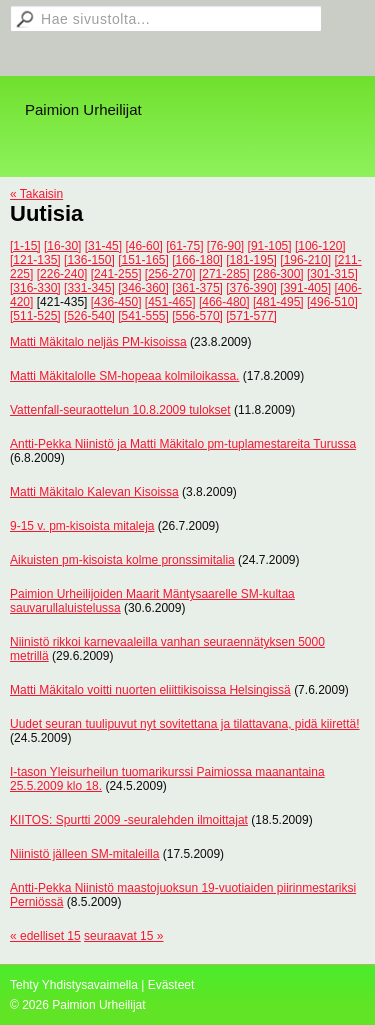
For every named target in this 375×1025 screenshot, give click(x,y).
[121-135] (35, 260)
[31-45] (103, 246)
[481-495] (278, 302)
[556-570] (197, 316)
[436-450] (116, 302)
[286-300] (278, 274)
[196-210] (305, 260)
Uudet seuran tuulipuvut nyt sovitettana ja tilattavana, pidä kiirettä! (185, 724)
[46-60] (143, 246)
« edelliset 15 (45, 936)
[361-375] (197, 288)
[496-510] (332, 302)
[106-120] (320, 246)
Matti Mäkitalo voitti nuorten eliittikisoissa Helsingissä (150, 690)
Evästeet (171, 985)
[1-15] (25, 246)
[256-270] (170, 274)
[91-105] (270, 246)
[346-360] (143, 288)
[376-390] (251, 288)
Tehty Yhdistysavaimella (74, 985)
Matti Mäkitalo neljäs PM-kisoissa (98, 342)
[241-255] (116, 274)
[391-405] (305, 288)
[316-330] (35, 288)
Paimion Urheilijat (83, 109)
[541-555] (143, 316)
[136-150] (89, 260)
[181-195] (251, 260)
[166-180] (197, 260)
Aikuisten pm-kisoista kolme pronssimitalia (122, 560)
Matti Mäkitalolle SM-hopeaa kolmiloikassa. (124, 376)
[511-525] (35, 316)
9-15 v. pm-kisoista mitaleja (82, 526)
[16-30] (62, 246)
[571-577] (251, 316)
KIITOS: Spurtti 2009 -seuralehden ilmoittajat (129, 820)
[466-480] (224, 302)
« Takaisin (36, 194)
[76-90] (225, 246)
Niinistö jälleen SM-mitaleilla (84, 854)
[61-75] (184, 246)
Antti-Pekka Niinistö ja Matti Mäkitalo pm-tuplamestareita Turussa (183, 444)
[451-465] (170, 302)
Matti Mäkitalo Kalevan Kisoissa (94, 492)
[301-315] (332, 274)
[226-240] (62, 274)
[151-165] (143, 260)
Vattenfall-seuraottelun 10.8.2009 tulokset (120, 410)
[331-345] (89, 288)
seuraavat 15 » (123, 936)
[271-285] (224, 274)
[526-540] (89, 316)
